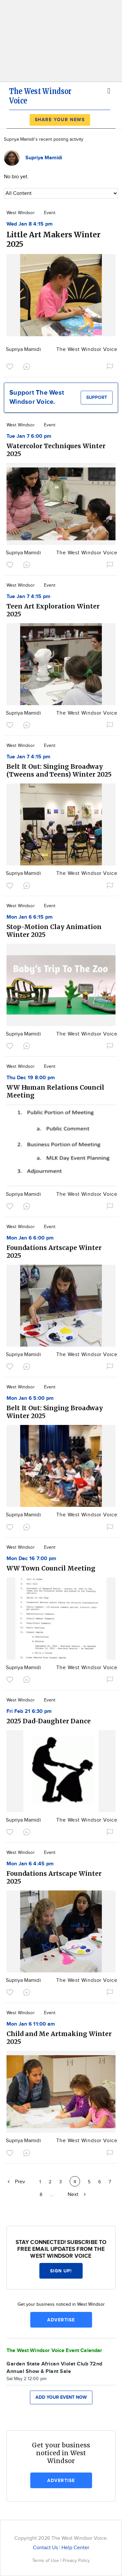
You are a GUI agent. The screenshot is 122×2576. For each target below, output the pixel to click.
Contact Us (45, 2548)
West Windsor (21, 212)
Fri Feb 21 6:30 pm (29, 1711)
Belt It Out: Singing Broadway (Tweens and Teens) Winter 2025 (59, 770)
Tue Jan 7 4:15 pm (28, 596)
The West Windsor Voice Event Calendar (54, 2350)
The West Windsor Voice (86, 349)
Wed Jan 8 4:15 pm (30, 224)
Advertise (61, 2320)
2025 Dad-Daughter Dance (49, 1721)
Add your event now (61, 2397)
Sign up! (61, 2271)
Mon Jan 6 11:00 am (31, 2024)
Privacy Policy (76, 2560)
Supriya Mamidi (23, 349)
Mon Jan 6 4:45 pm (30, 1864)
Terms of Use (46, 2560)
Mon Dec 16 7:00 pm (31, 1559)
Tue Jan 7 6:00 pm (29, 436)
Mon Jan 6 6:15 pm (30, 917)
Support (96, 397)
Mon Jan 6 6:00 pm (30, 1238)
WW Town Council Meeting (51, 1568)
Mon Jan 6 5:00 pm (30, 1398)
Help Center (75, 2548)
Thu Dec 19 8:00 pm (31, 1078)
